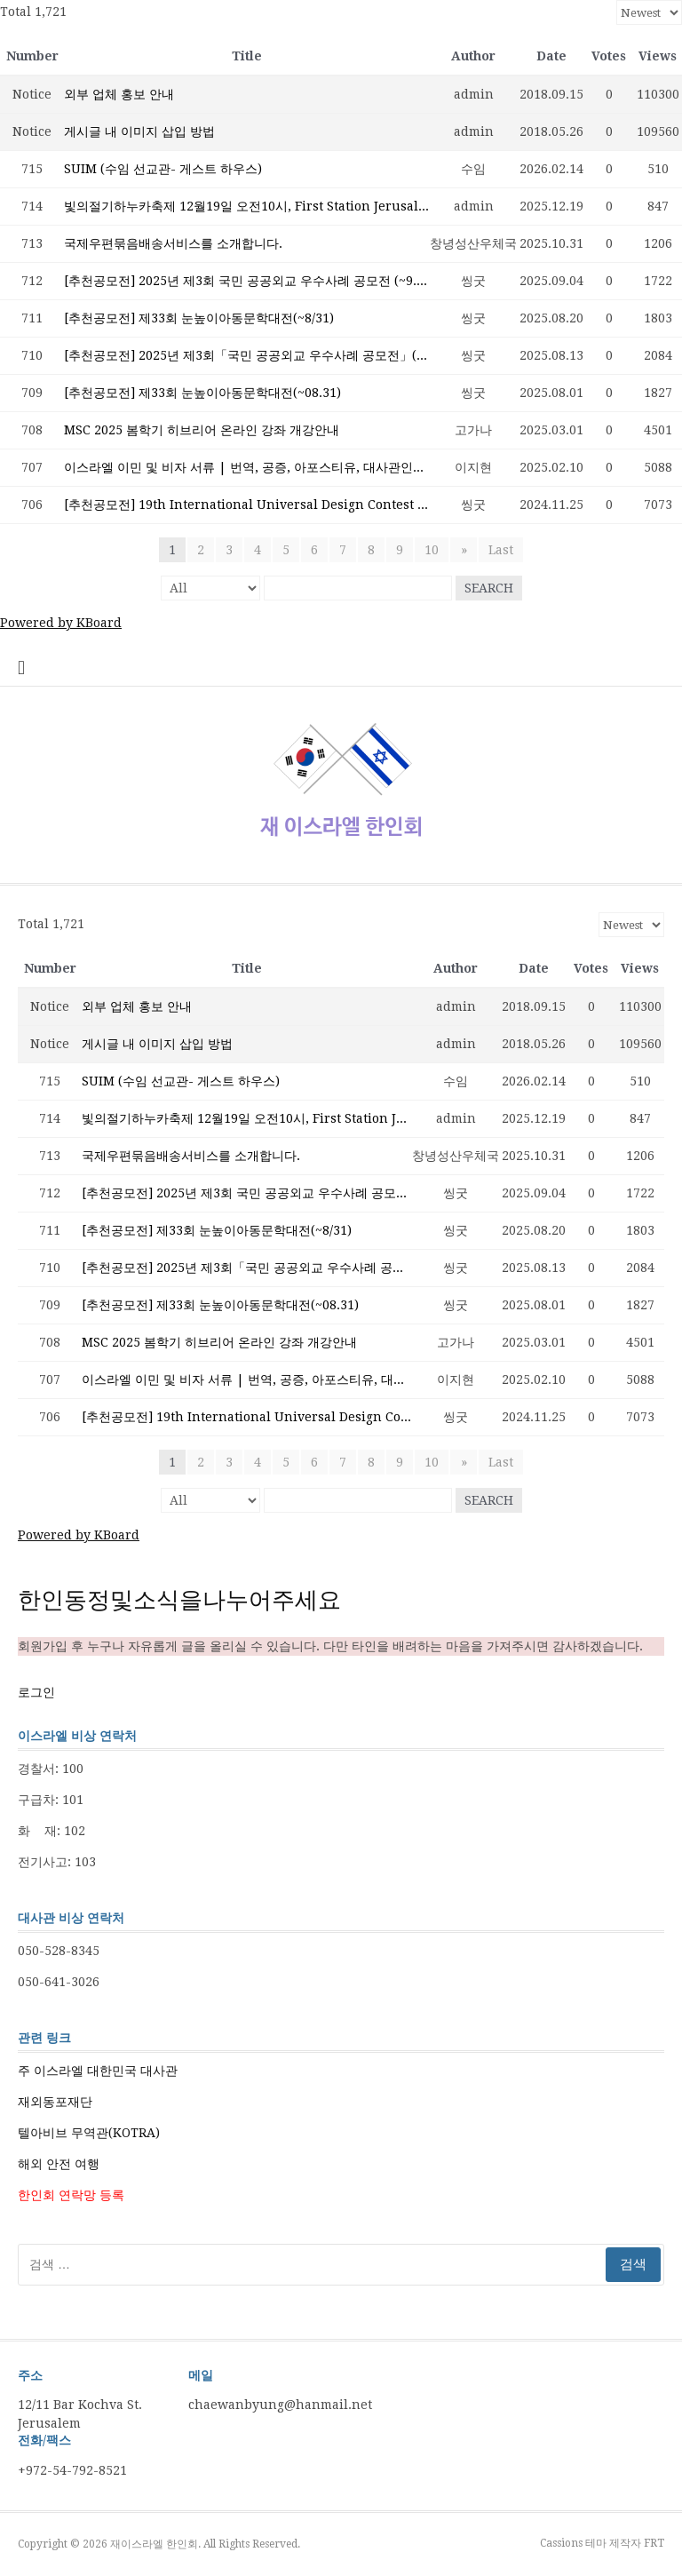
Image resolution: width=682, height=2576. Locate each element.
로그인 (36, 1692)
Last (500, 550)
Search (488, 588)
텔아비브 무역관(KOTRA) (89, 2133)
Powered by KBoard (61, 623)
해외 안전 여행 (58, 2164)
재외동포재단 (55, 2102)
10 (432, 550)
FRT (654, 2543)
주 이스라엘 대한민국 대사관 (98, 2070)
